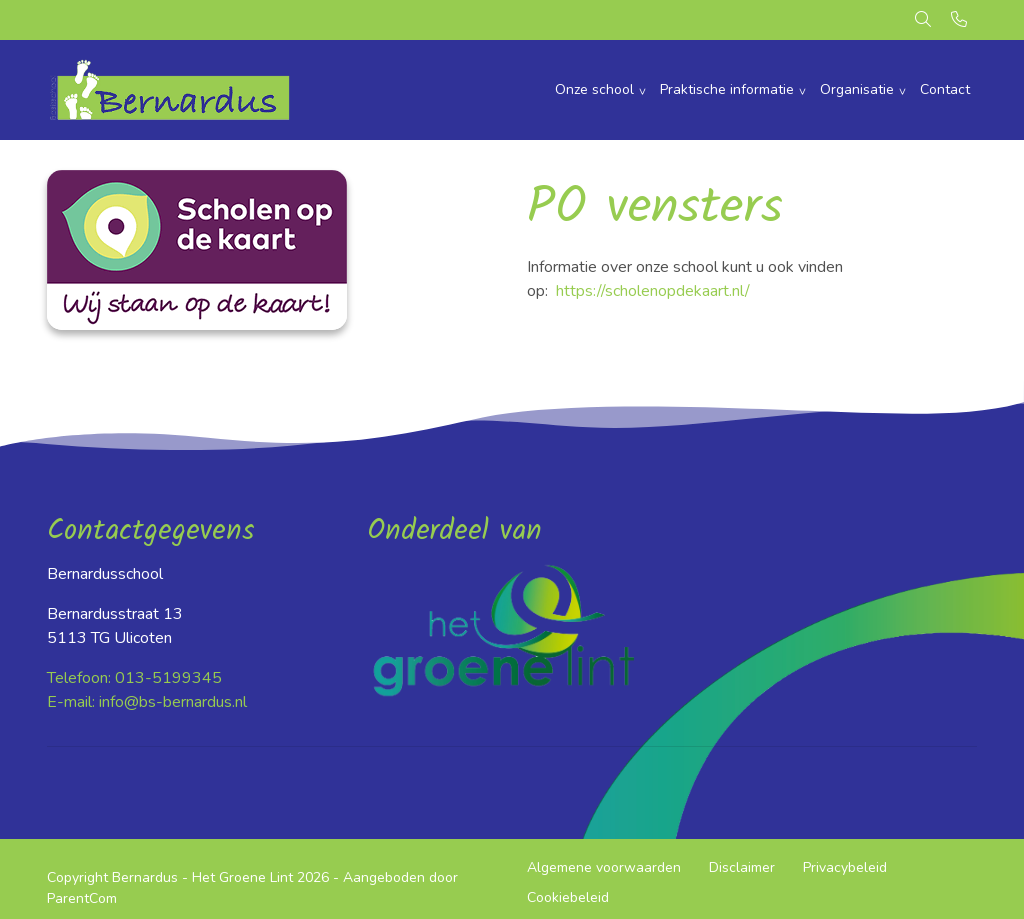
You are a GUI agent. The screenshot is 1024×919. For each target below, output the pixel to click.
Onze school (594, 89)
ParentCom (82, 898)
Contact (945, 89)
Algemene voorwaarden (604, 867)
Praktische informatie (727, 89)
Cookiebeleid (568, 897)
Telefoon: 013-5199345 (134, 678)
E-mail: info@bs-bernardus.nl (147, 702)
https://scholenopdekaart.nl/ (653, 291)
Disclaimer (742, 867)
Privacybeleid (845, 867)
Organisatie (857, 89)
